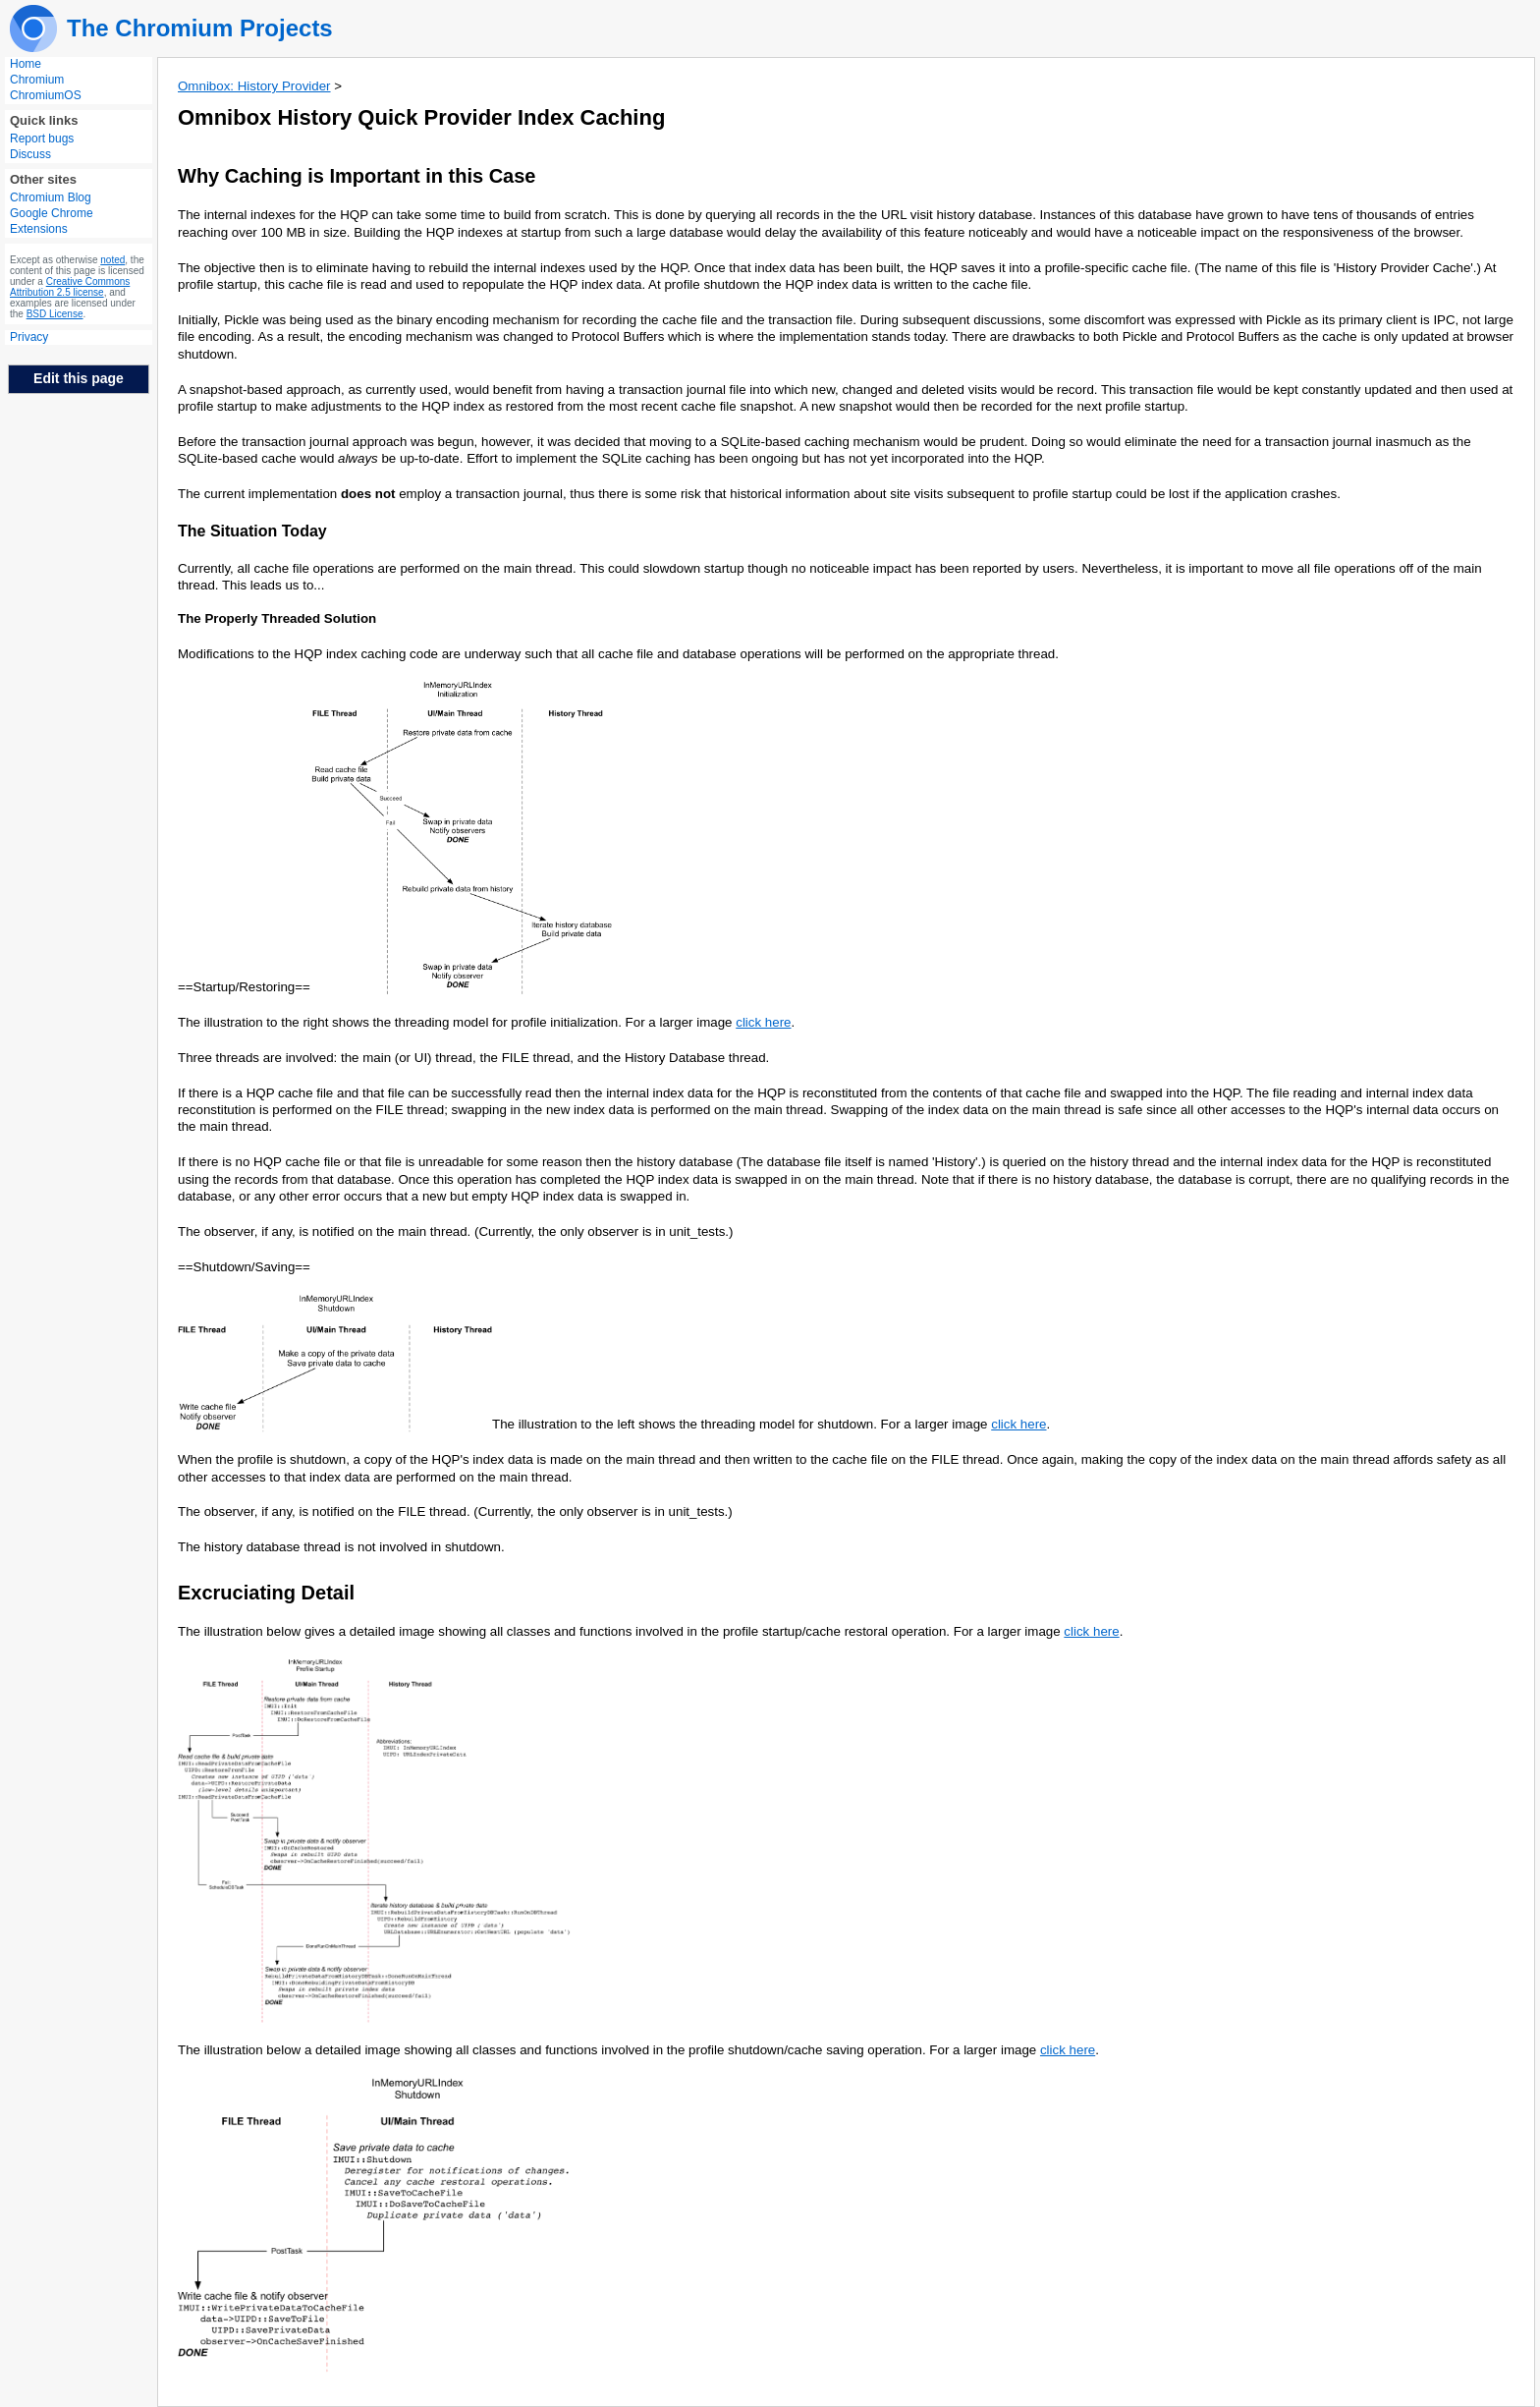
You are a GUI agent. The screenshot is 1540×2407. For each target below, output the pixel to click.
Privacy (29, 337)
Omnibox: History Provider (254, 86)
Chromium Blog (50, 197)
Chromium (37, 79)
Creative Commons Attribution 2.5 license (70, 287)
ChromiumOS (46, 95)
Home (25, 64)
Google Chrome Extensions (51, 221)
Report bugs (42, 138)
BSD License (55, 313)
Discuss (30, 154)
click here (763, 1022)
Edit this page (78, 378)
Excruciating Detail (266, 1592)
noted (112, 259)
